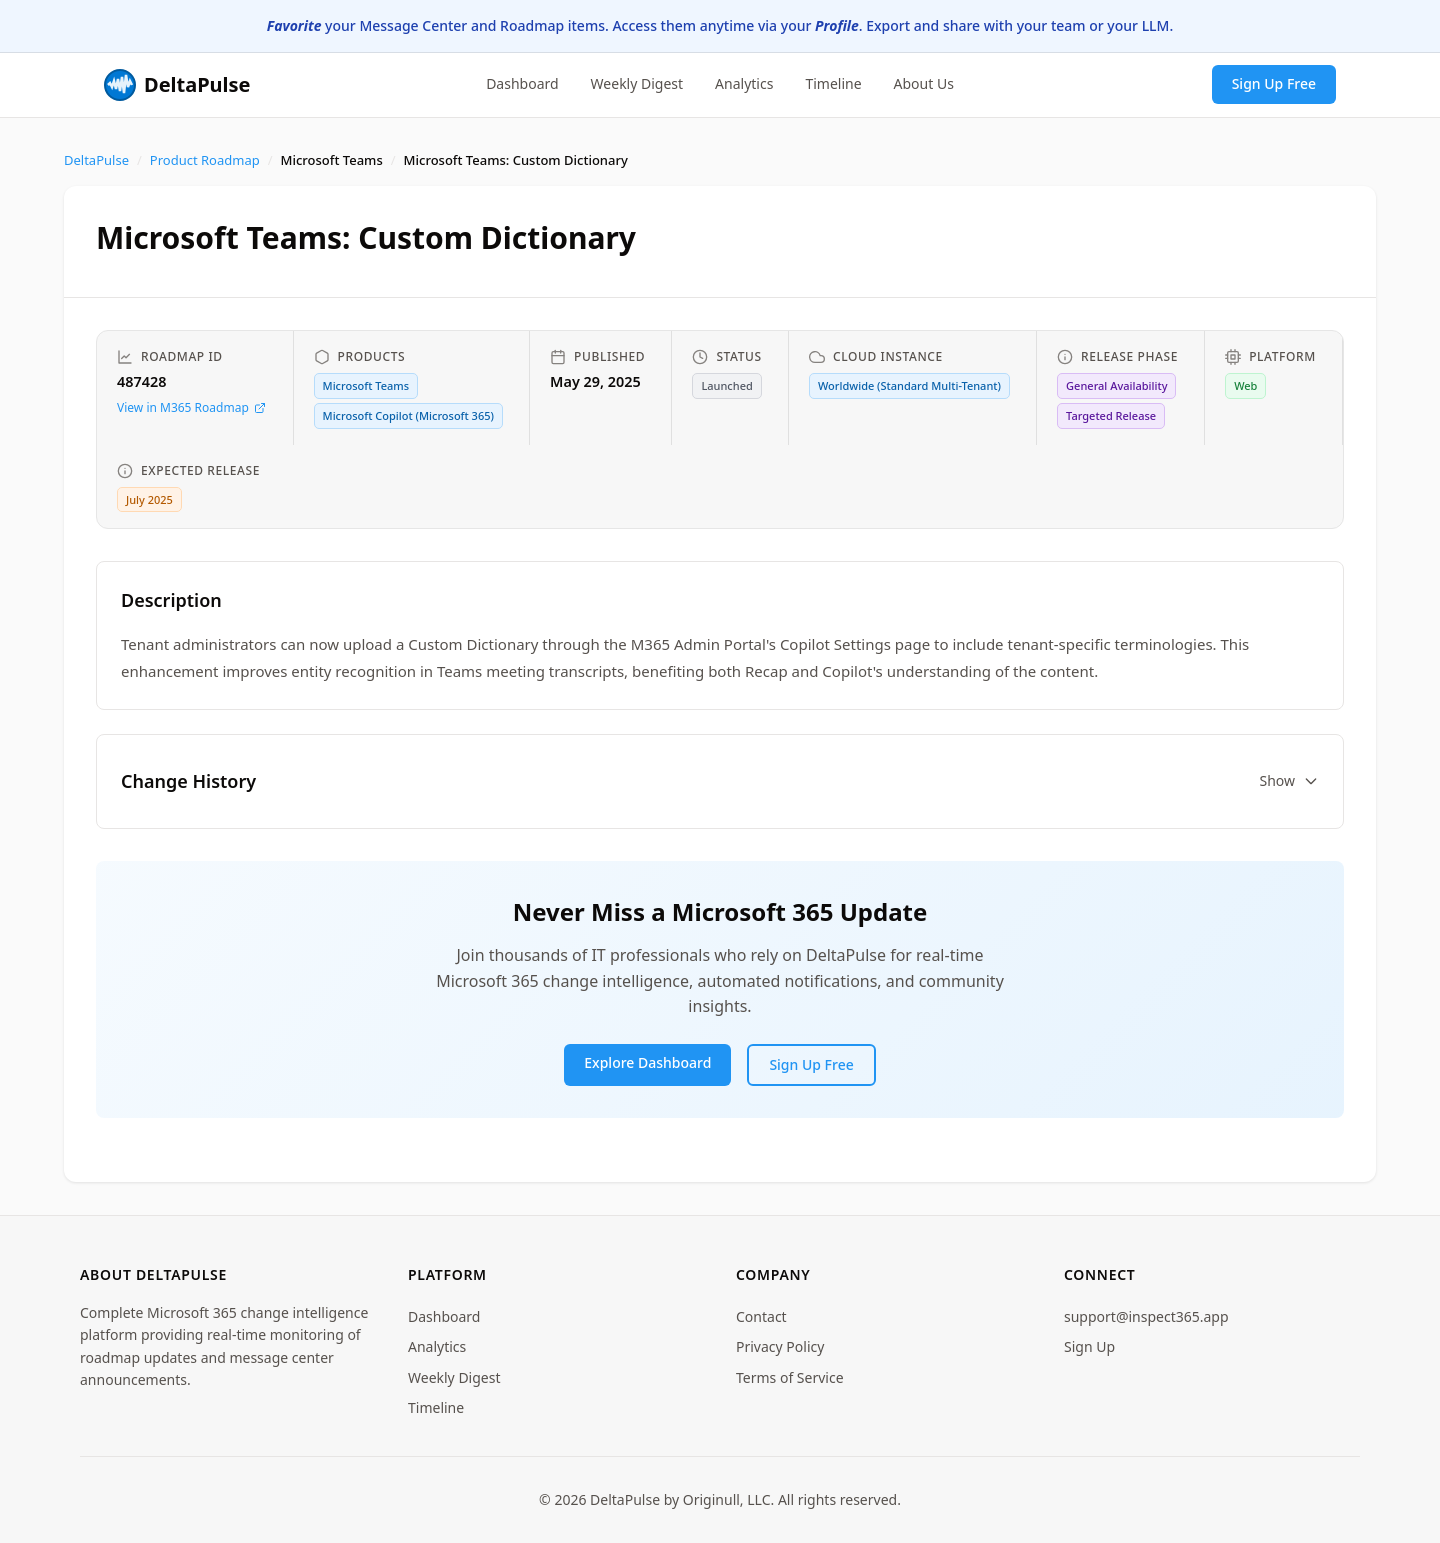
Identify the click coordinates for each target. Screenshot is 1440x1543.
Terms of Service (790, 1377)
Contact (761, 1316)
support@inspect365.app (1146, 1316)
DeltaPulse (96, 160)
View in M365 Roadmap (191, 407)
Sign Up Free (1274, 83)
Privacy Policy (780, 1346)
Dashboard (522, 83)
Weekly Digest (637, 83)
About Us (924, 83)
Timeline (833, 83)
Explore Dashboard (647, 1062)
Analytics (744, 83)
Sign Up (1089, 1346)
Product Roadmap (205, 160)
